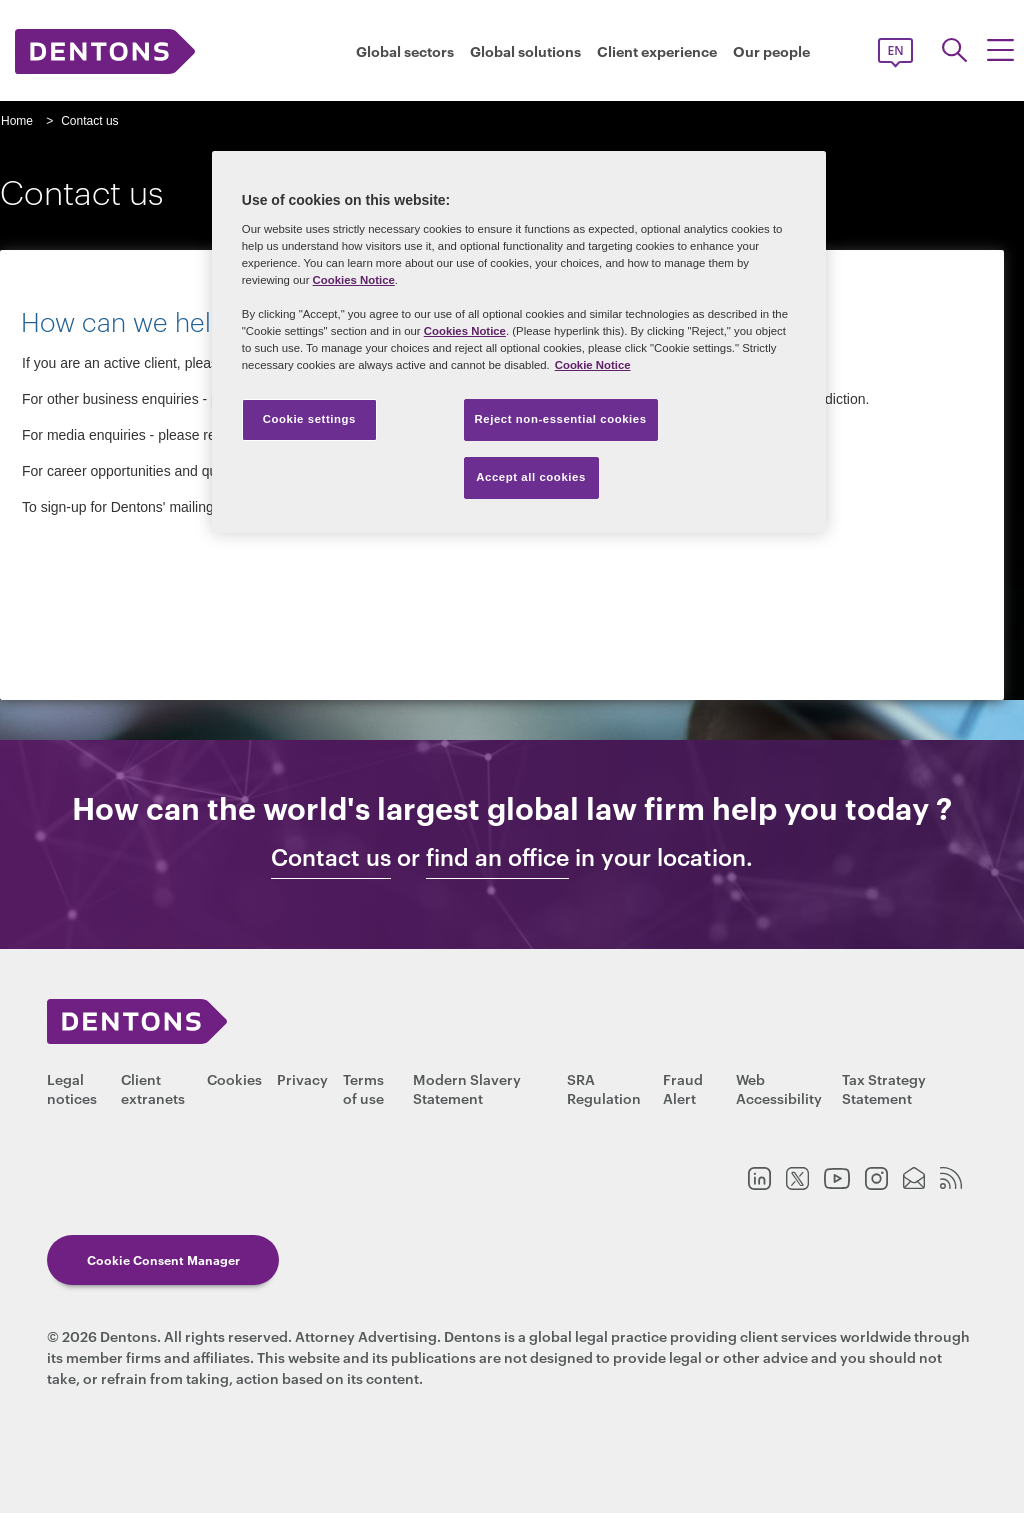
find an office (497, 857)
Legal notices (72, 1088)
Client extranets (153, 1088)
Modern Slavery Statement (467, 1088)
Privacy (302, 1078)
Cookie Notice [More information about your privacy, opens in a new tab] (593, 365)
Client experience (657, 51)
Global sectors (405, 51)
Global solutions (525, 51)
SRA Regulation (604, 1088)
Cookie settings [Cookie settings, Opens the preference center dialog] (309, 419)
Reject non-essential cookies (561, 419)
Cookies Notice (354, 280)
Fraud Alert (683, 1088)
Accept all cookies (531, 477)
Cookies (234, 1078)
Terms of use (363, 1088)
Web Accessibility (779, 1088)
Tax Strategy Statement (884, 1088)
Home (17, 121)
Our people (771, 51)
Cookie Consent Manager (163, 1259)
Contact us (331, 857)
